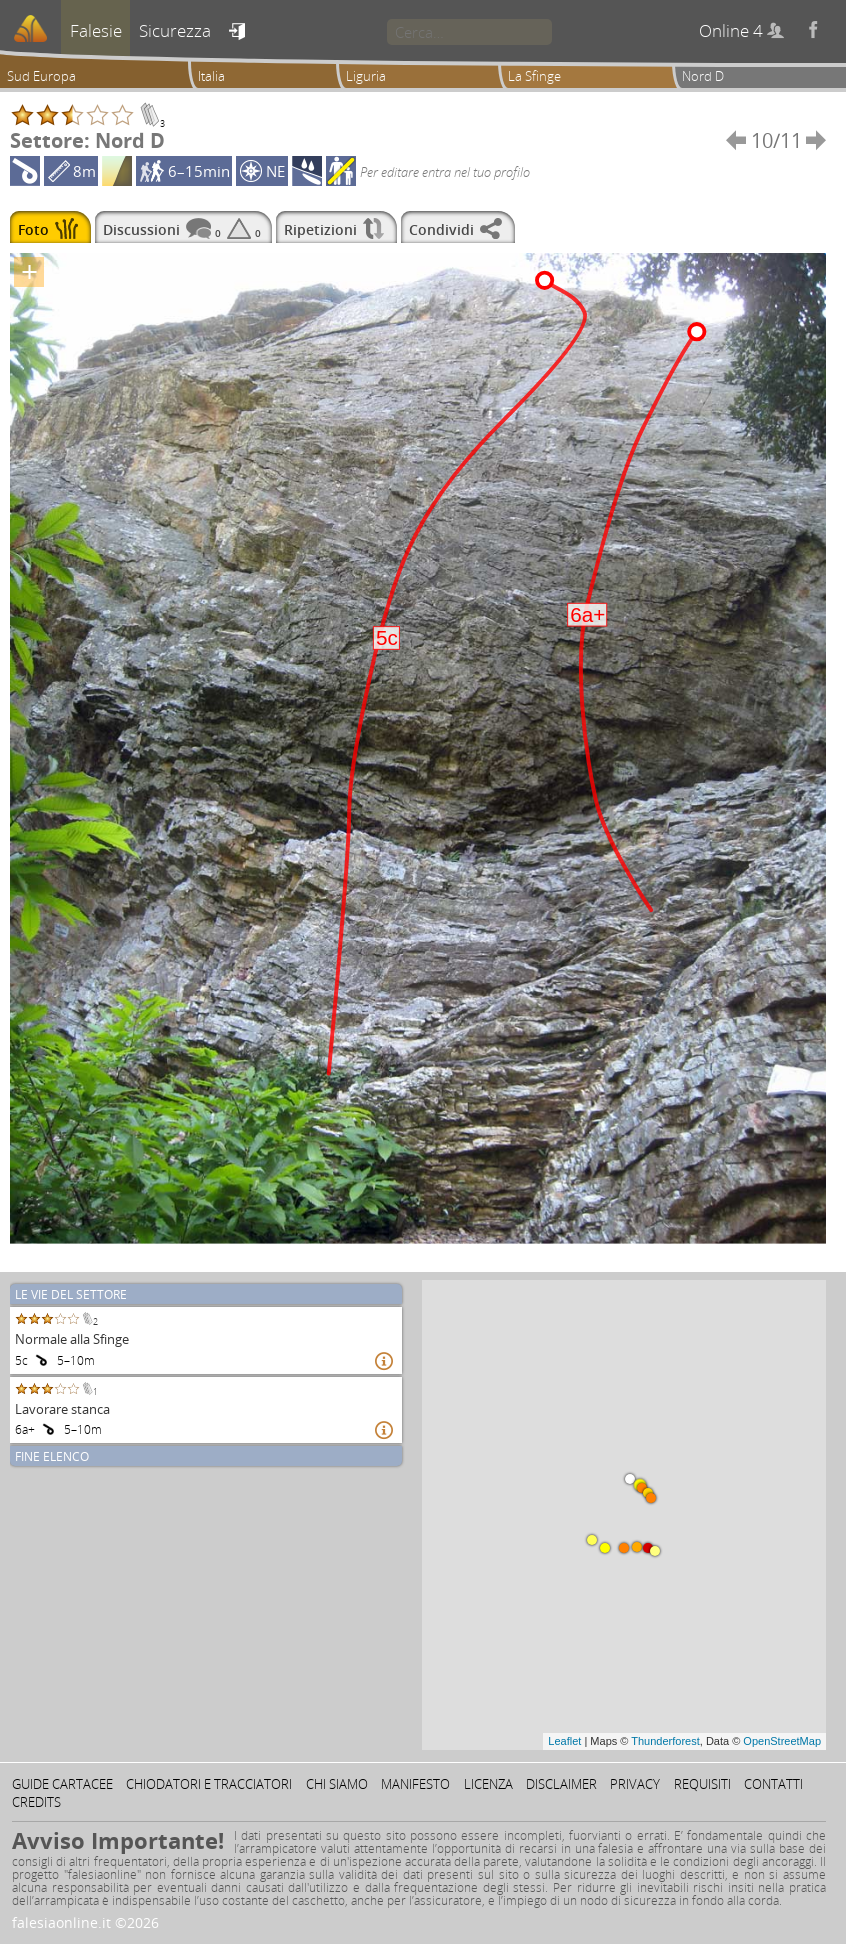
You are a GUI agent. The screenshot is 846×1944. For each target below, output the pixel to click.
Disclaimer (561, 1784)
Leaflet (564, 1741)
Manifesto (415, 1784)
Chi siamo (337, 1784)
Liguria (366, 76)
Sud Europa (41, 76)
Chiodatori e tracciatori (209, 1784)
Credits (36, 1802)
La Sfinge (534, 76)
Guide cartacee (62, 1784)
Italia (211, 76)
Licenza (488, 1784)
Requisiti (702, 1784)
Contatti (773, 1784)
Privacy (635, 1784)
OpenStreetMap (782, 1741)
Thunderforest (665, 1741)
